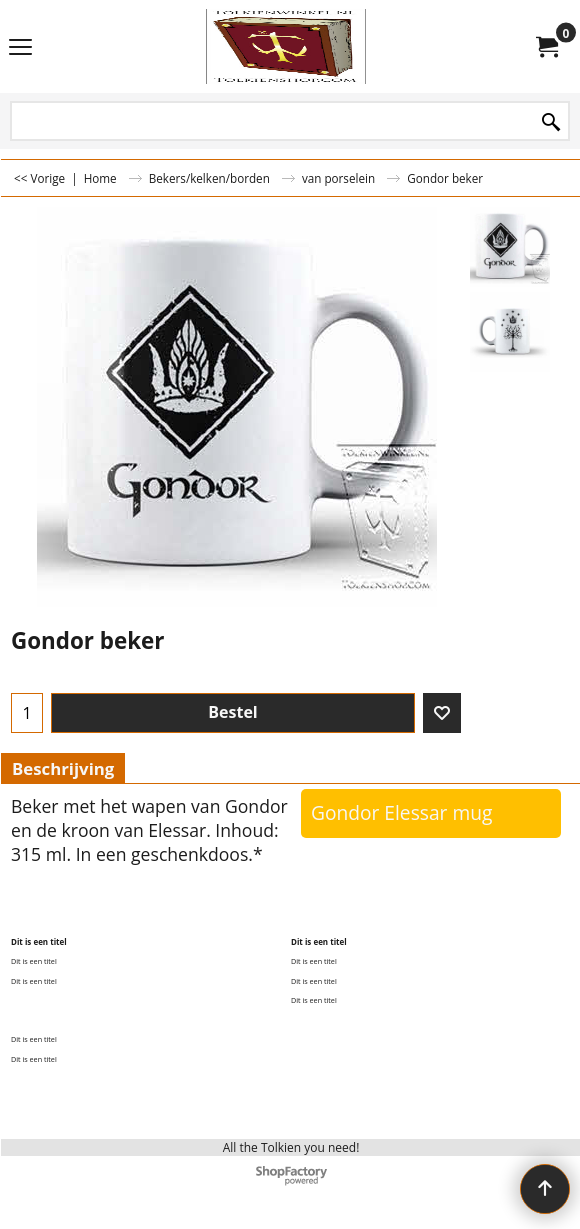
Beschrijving (63, 768)
